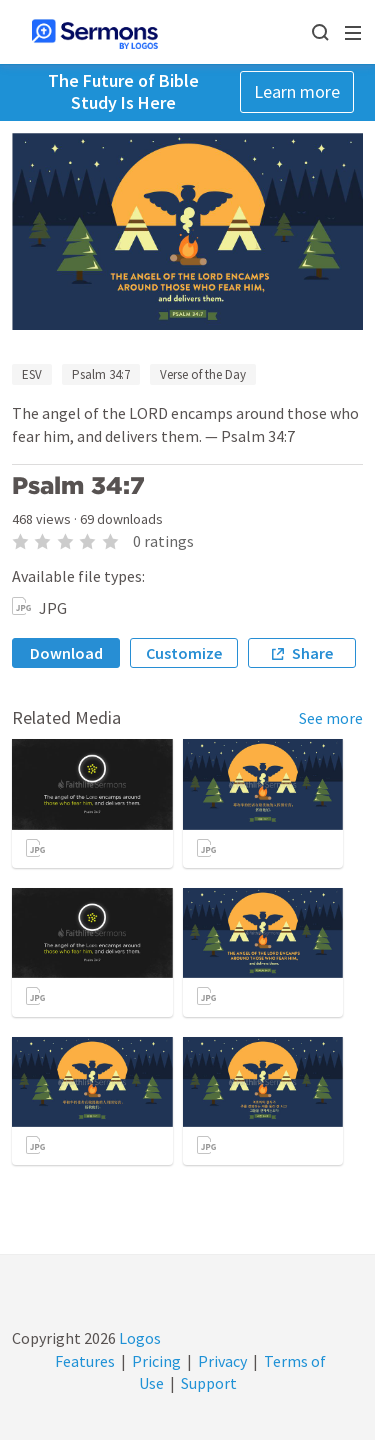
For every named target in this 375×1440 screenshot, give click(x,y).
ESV (32, 374)
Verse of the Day (203, 374)
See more (331, 718)
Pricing (156, 1361)
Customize (184, 653)
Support (209, 1383)
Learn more (297, 91)
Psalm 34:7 (101, 374)
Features (85, 1361)
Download (66, 653)
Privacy (222, 1361)
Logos (138, 1338)
